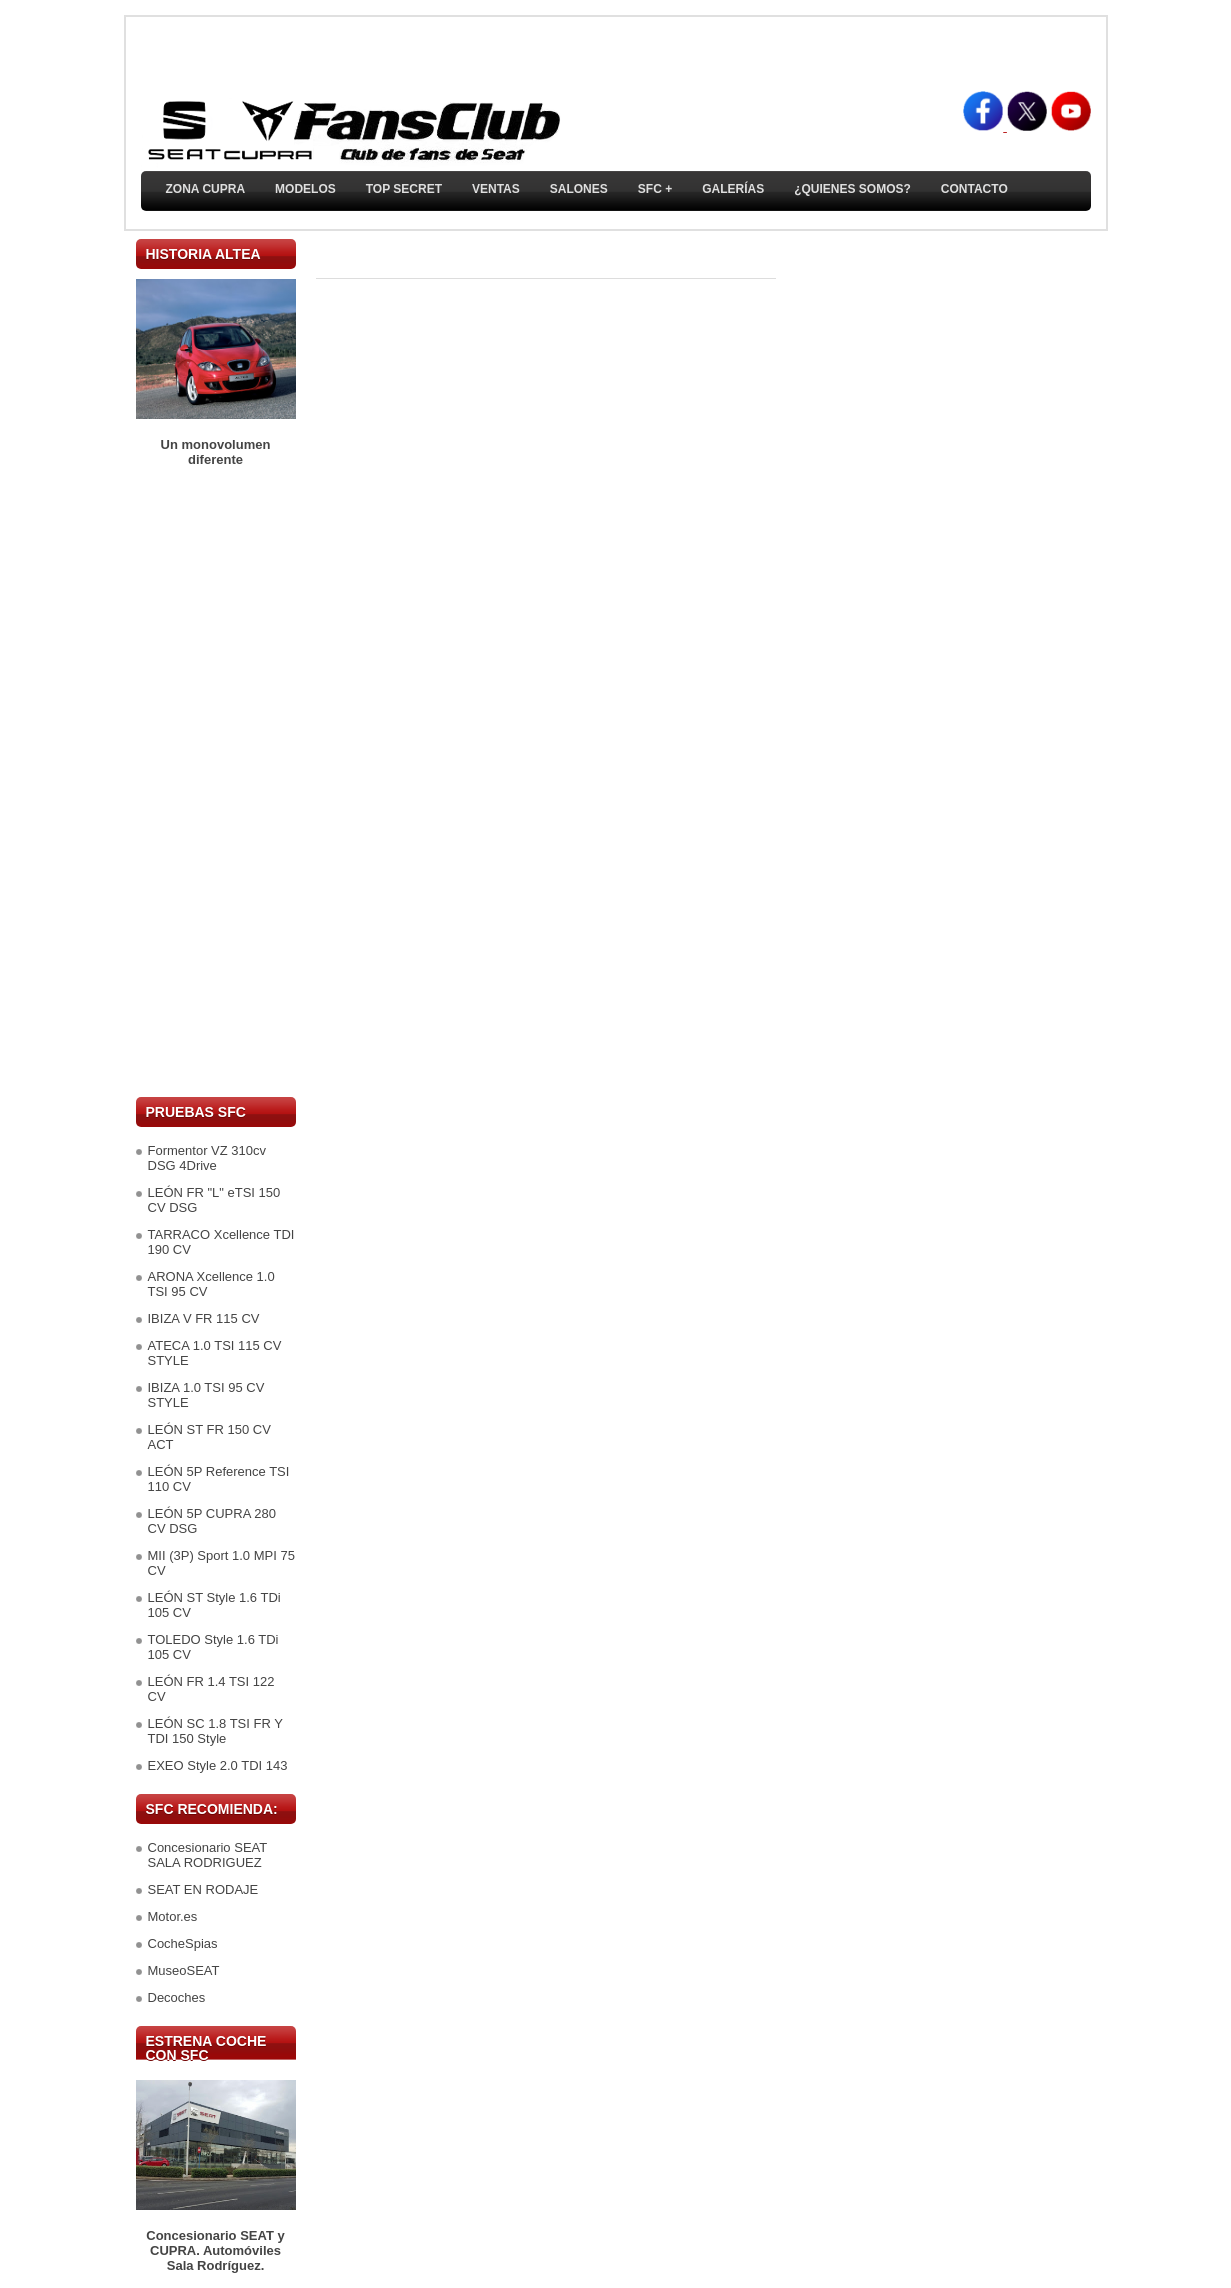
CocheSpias (183, 1943)
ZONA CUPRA (206, 189)
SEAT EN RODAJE (203, 1889)
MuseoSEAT (184, 1970)
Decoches (177, 1997)
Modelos (305, 189)
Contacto (974, 189)
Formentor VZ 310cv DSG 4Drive (207, 1158)
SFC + (655, 189)
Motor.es (173, 1916)
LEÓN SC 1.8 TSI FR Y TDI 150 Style (215, 1731)
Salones (579, 189)
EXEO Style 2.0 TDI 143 (218, 1765)
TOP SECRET (404, 189)
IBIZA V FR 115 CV (204, 1318)
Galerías (733, 189)
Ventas (496, 189)
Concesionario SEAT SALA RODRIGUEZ (207, 1855)
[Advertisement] (216, 782)
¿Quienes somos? (852, 189)
